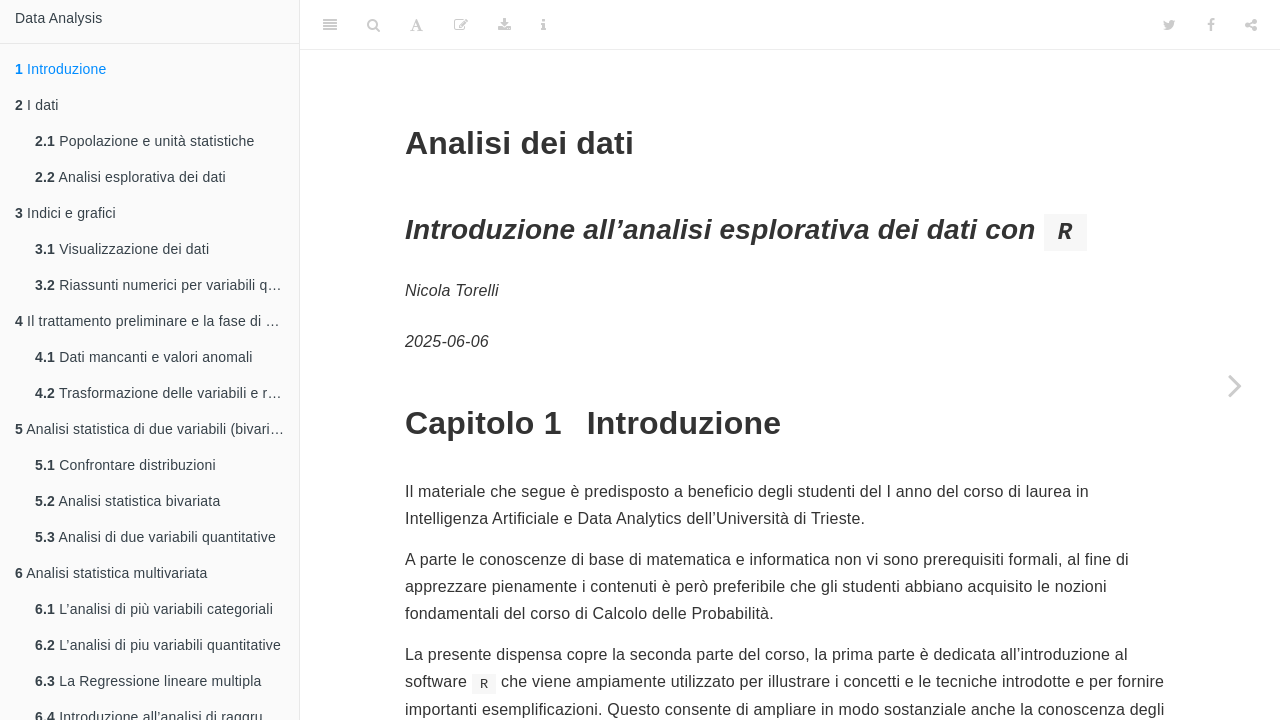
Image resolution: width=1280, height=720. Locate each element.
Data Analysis (58, 18)
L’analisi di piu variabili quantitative (158, 645)
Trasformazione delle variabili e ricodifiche (167, 393)
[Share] (1251, 25)
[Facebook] (1211, 25)
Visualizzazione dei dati (122, 249)
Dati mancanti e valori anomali (144, 357)
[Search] (373, 25)
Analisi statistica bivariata (127, 501)
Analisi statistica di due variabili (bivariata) (155, 429)
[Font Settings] (416, 25)
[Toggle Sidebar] (330, 25)
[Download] (504, 25)
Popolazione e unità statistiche (144, 141)
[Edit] (461, 25)
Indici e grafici (65, 213)
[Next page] (1235, 385)
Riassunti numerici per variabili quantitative (167, 285)
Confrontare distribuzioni (125, 465)
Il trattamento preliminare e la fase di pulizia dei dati (157, 321)
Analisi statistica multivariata (111, 573)
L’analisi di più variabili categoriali (154, 609)
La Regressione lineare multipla (148, 681)
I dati (37, 105)
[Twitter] (1169, 25)
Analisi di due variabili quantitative (155, 537)
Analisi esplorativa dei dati (130, 177)
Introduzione (61, 69)
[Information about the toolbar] (543, 25)
